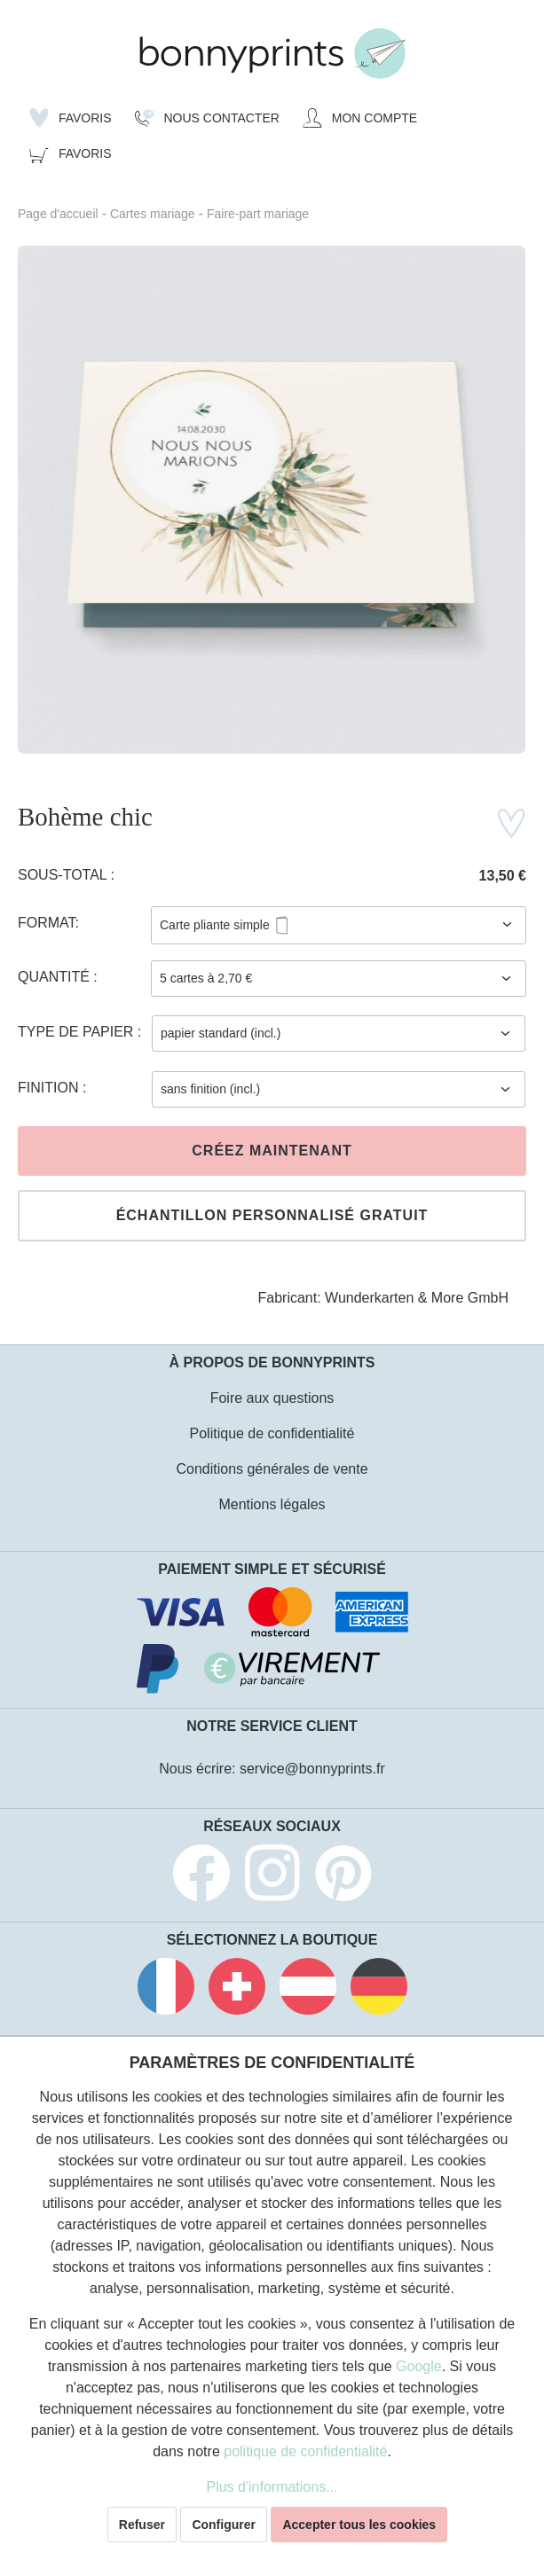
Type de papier (78, 1031)
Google (419, 2366)
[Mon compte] (360, 118)
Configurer (224, 2524)
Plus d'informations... (271, 2486)
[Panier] (70, 153)
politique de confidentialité (305, 2451)
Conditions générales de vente (271, 1468)
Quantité (55, 976)
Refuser (142, 2524)
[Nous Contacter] (207, 118)
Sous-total (64, 874)
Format (46, 922)
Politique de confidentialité (272, 1433)
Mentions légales (271, 1504)
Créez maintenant (271, 1150)
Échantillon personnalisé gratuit (272, 1215)
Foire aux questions (272, 1397)
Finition (50, 1087)
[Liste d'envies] (70, 118)
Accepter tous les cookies (359, 2524)
